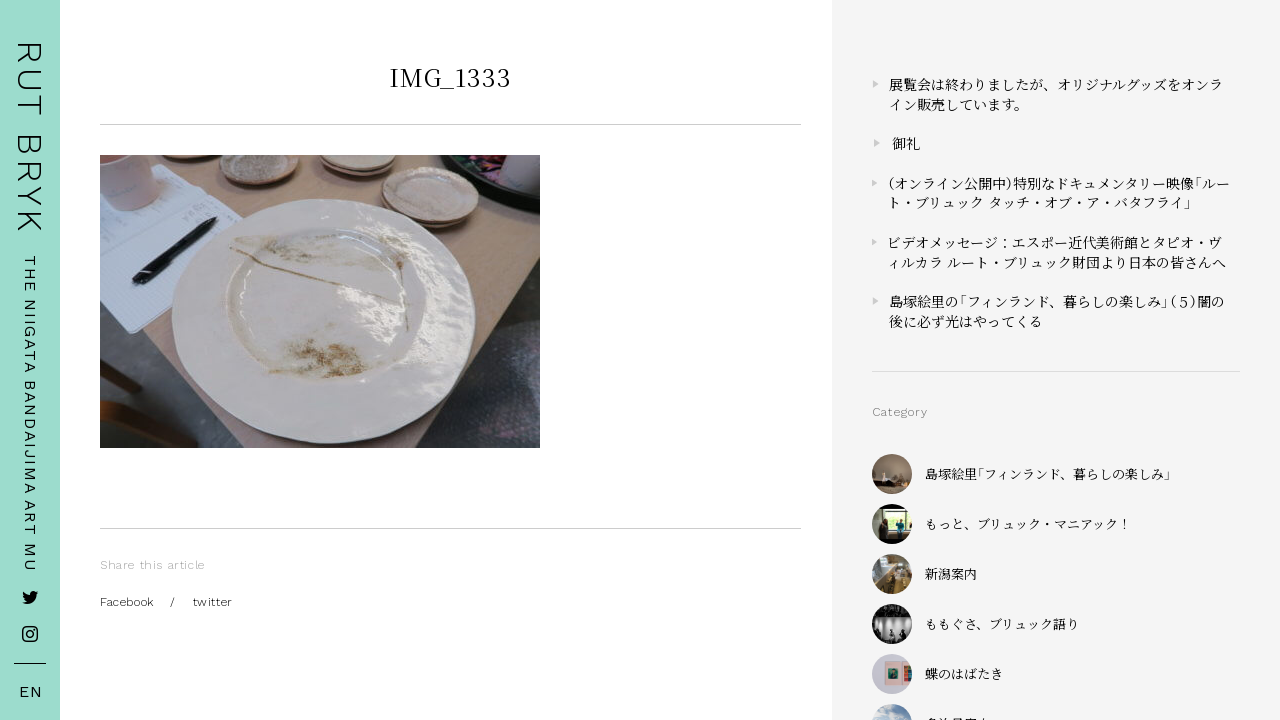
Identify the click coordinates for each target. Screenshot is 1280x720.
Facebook (127, 602)
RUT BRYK (30, 137)
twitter (213, 602)
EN (31, 692)
